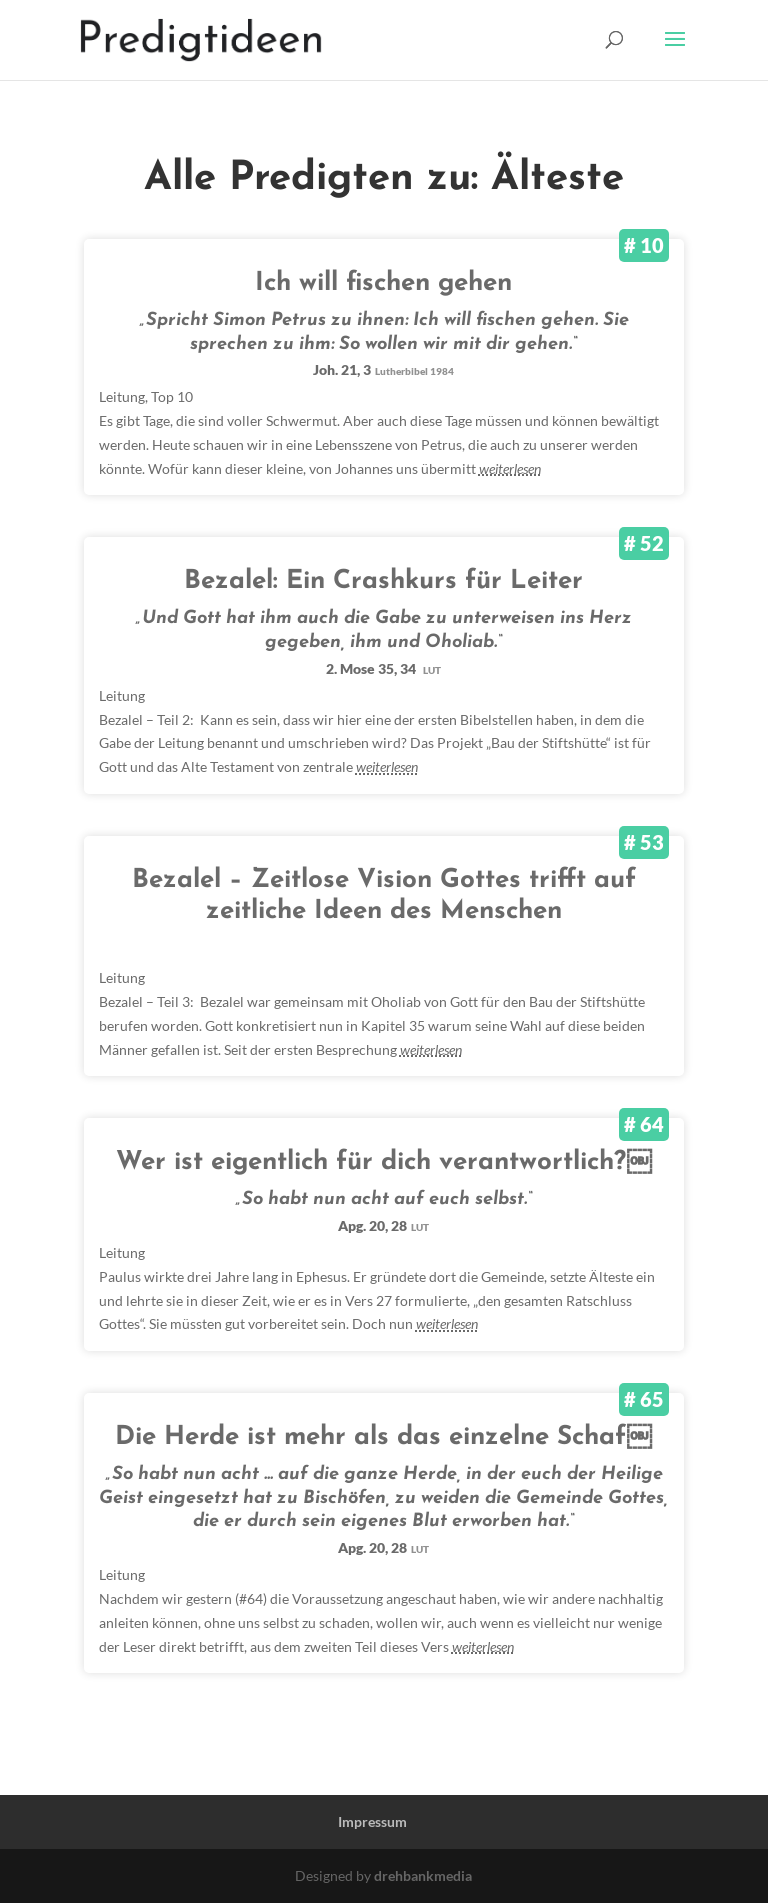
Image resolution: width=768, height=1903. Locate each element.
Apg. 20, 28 (383, 1225)
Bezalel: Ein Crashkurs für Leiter (383, 581)
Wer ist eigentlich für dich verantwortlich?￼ (384, 1162)
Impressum (372, 1821)
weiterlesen (510, 468)
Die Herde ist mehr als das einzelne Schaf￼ (383, 1437)
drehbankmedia (423, 1875)
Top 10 (172, 396)
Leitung (122, 396)
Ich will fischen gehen (383, 283)
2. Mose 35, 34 (383, 668)
